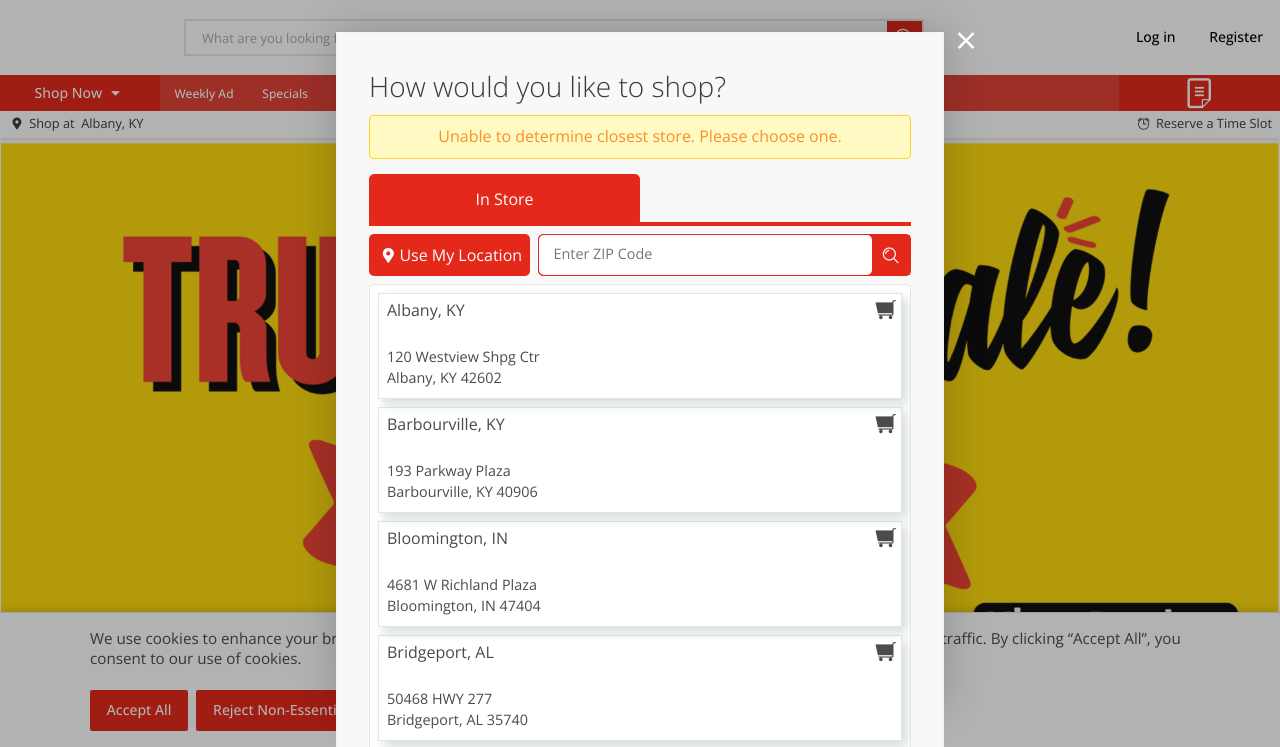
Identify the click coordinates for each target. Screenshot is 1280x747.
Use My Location (449, 255)
